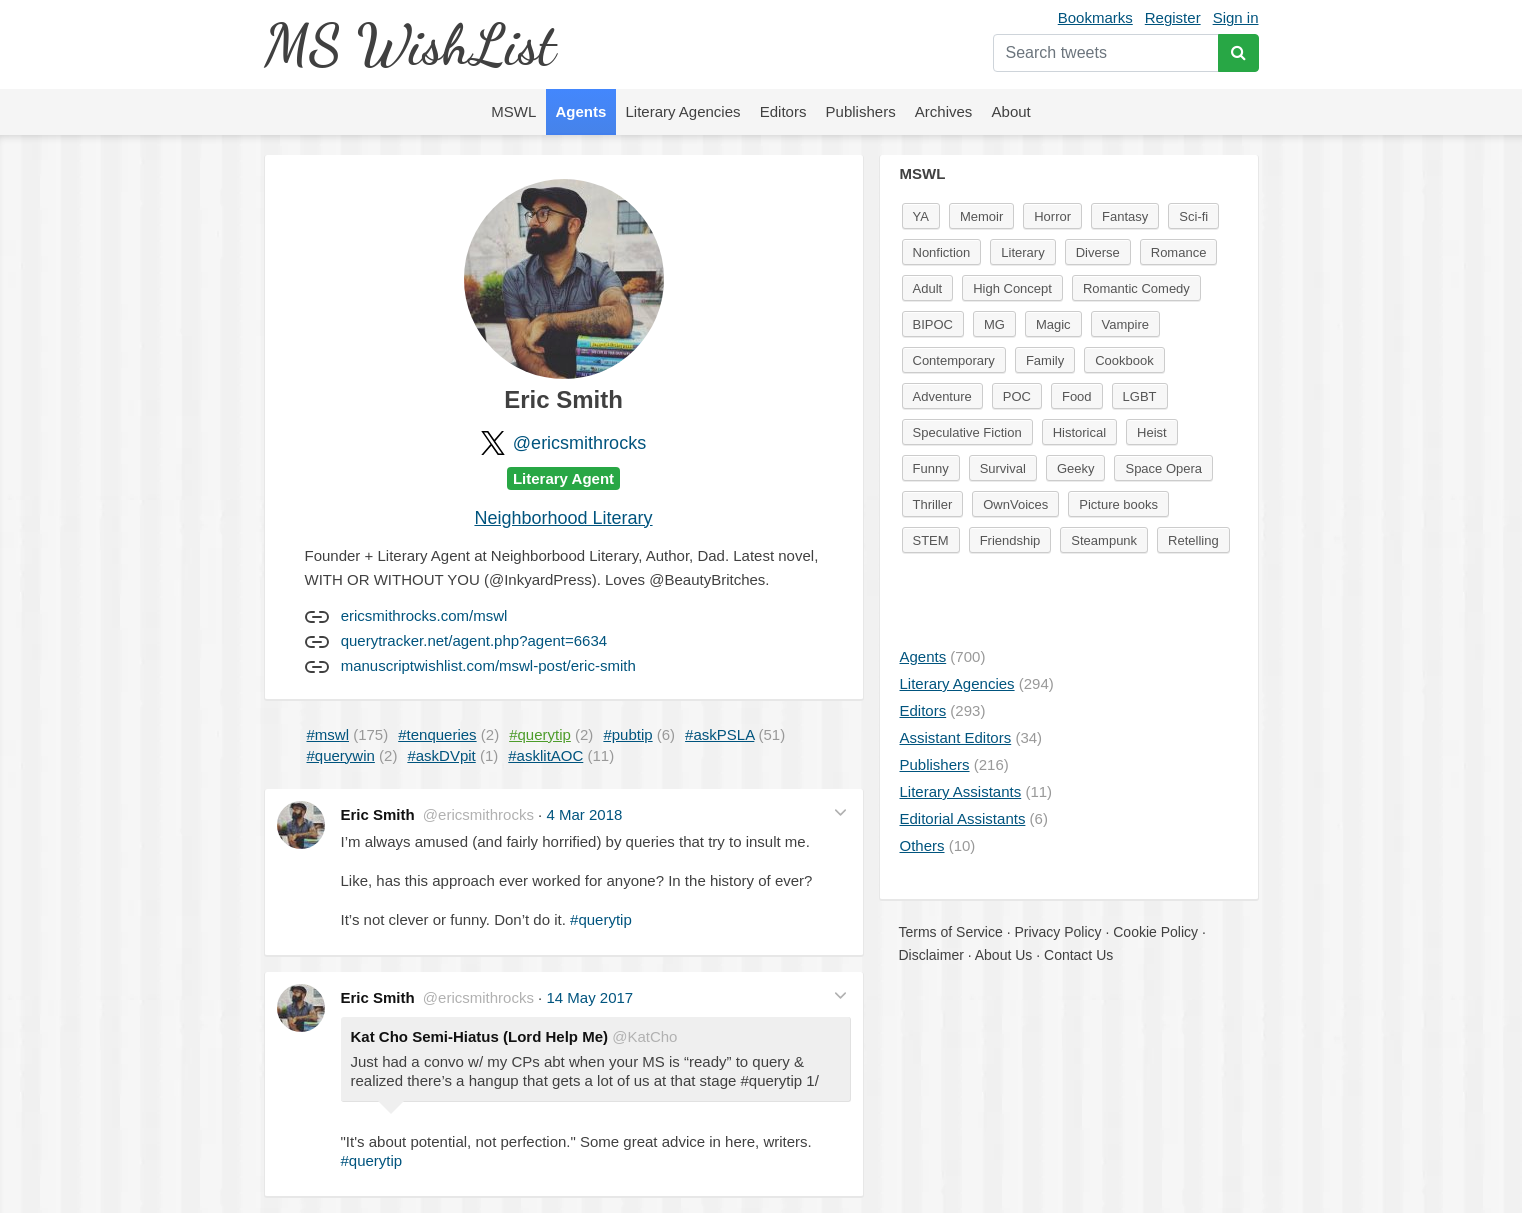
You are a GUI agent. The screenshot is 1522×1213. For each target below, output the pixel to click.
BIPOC (933, 324)
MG (994, 324)
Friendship (1010, 540)
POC (1017, 396)
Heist (1152, 432)
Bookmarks (1095, 17)
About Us (1004, 955)
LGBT (1140, 396)
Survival (1003, 468)
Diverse (1098, 252)
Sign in (1236, 17)
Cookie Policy (1155, 932)
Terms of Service (951, 932)
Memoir (981, 216)
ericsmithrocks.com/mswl (424, 615)
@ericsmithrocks (579, 443)
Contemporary (954, 360)
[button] (840, 812)
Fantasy (1125, 216)
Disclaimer (931, 955)
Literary (1022, 252)
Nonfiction (942, 252)
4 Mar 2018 (584, 814)
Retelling (1193, 540)
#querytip (601, 919)
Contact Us (1078, 955)
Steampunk (1104, 540)
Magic (1053, 324)
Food (1077, 396)
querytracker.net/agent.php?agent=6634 (474, 640)
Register (1173, 17)
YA (921, 216)
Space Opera (1163, 468)
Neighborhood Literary (563, 518)
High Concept (1012, 288)
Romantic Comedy (1136, 288)
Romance (1179, 252)
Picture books (1118, 504)
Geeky (1076, 468)
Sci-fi (1193, 216)
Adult (928, 288)
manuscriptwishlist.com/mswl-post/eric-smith (488, 665)
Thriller (933, 504)
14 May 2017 (589, 997)
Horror (1052, 216)
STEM (931, 540)
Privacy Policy (1057, 932)
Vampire (1125, 324)
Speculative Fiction (967, 432)
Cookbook (1124, 360)
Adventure (942, 396)
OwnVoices (1015, 504)
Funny (931, 468)
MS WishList (409, 44)
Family (1045, 360)
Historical (1079, 432)
